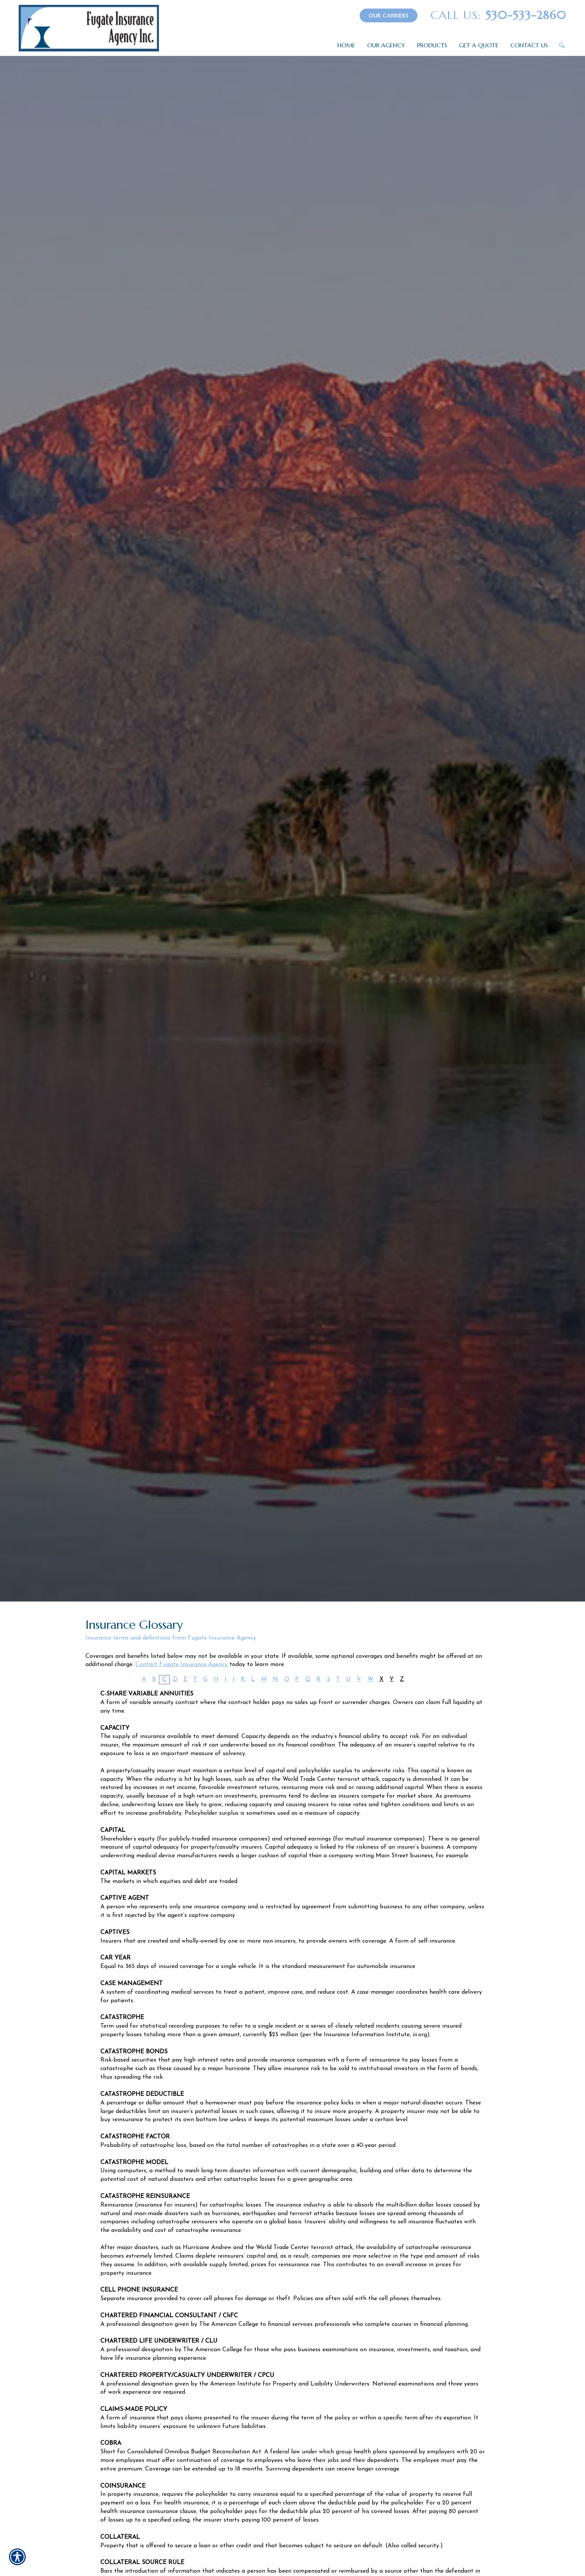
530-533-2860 (498, 15)
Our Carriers (389, 15)
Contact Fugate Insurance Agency (182, 1665)
